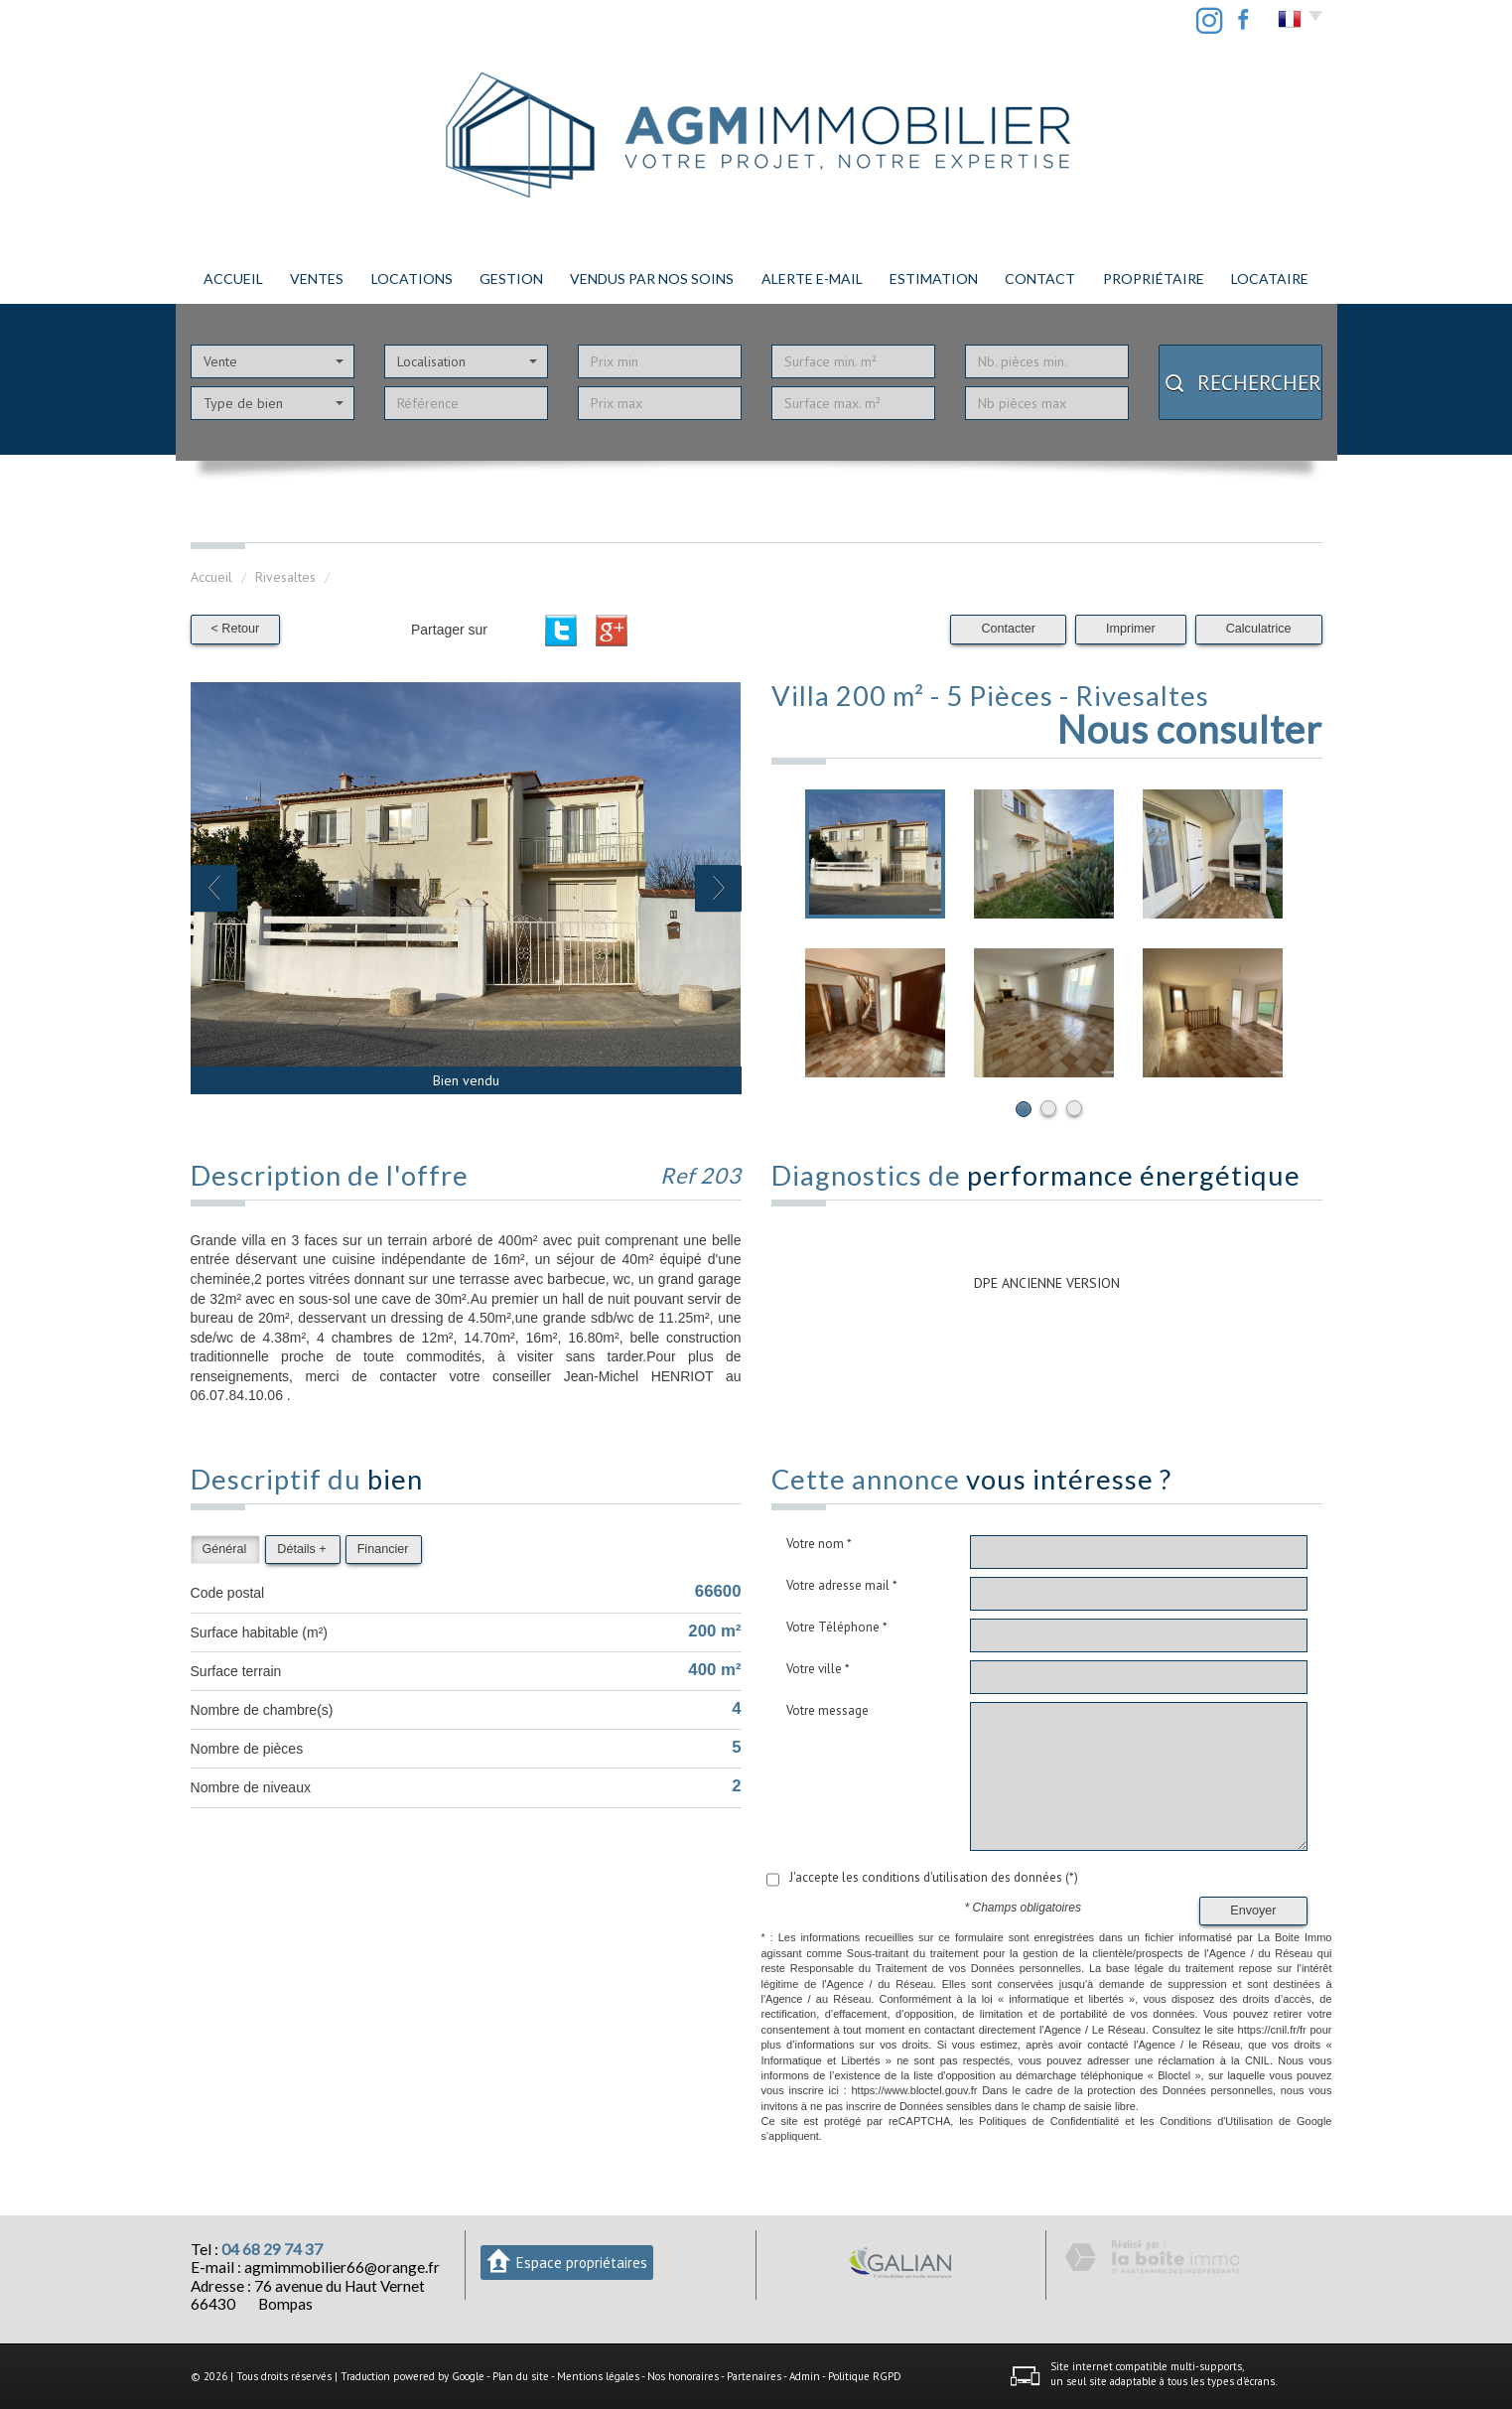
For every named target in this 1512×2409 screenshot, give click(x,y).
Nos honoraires (683, 2376)
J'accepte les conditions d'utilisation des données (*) (933, 1877)
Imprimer (1131, 629)
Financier (383, 1549)
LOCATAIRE (1269, 278)
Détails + (301, 1549)
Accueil (233, 278)
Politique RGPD (864, 2376)
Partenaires (754, 2376)
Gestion (511, 278)
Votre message (827, 1710)
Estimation (934, 278)
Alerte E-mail (812, 278)
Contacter (1008, 629)
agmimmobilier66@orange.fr (342, 2267)
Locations (412, 278)
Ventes (317, 278)
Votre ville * (818, 1668)
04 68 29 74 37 (272, 2249)
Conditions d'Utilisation (1216, 2121)
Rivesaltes (285, 577)
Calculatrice (1259, 629)
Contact (1040, 278)
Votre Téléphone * (837, 1627)
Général (225, 1549)
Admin (804, 2376)
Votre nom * (819, 1543)
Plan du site (520, 2376)
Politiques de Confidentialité (1049, 2121)
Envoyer (1253, 1910)
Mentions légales (598, 2376)
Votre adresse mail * (841, 1585)
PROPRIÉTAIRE (1153, 278)
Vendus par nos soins (652, 278)
